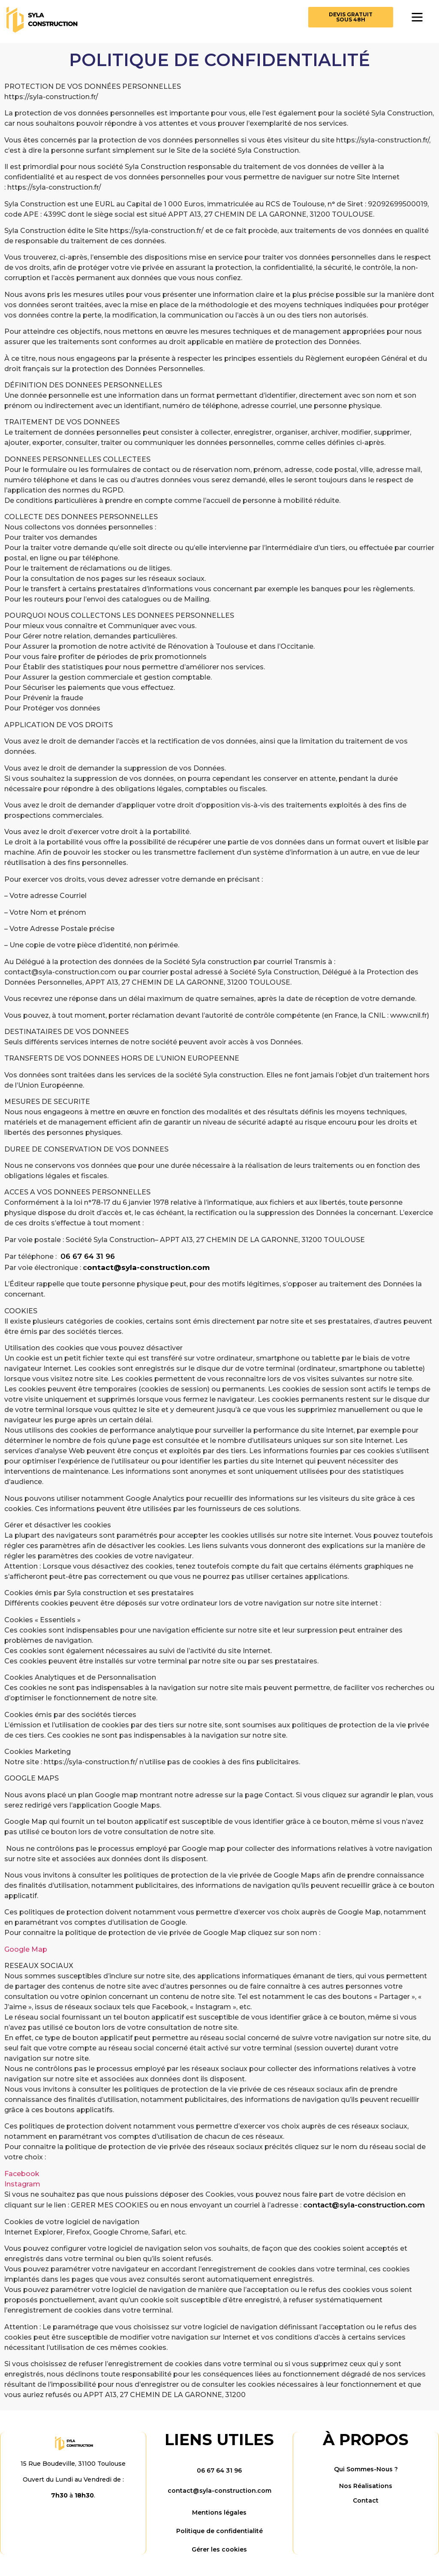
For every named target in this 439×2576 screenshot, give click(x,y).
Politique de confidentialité (219, 2531)
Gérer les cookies (219, 2549)
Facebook (21, 2174)
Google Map (25, 1949)
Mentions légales (219, 2512)
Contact (366, 2500)
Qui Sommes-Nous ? (366, 2469)
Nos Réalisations (365, 2486)
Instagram (22, 2184)
